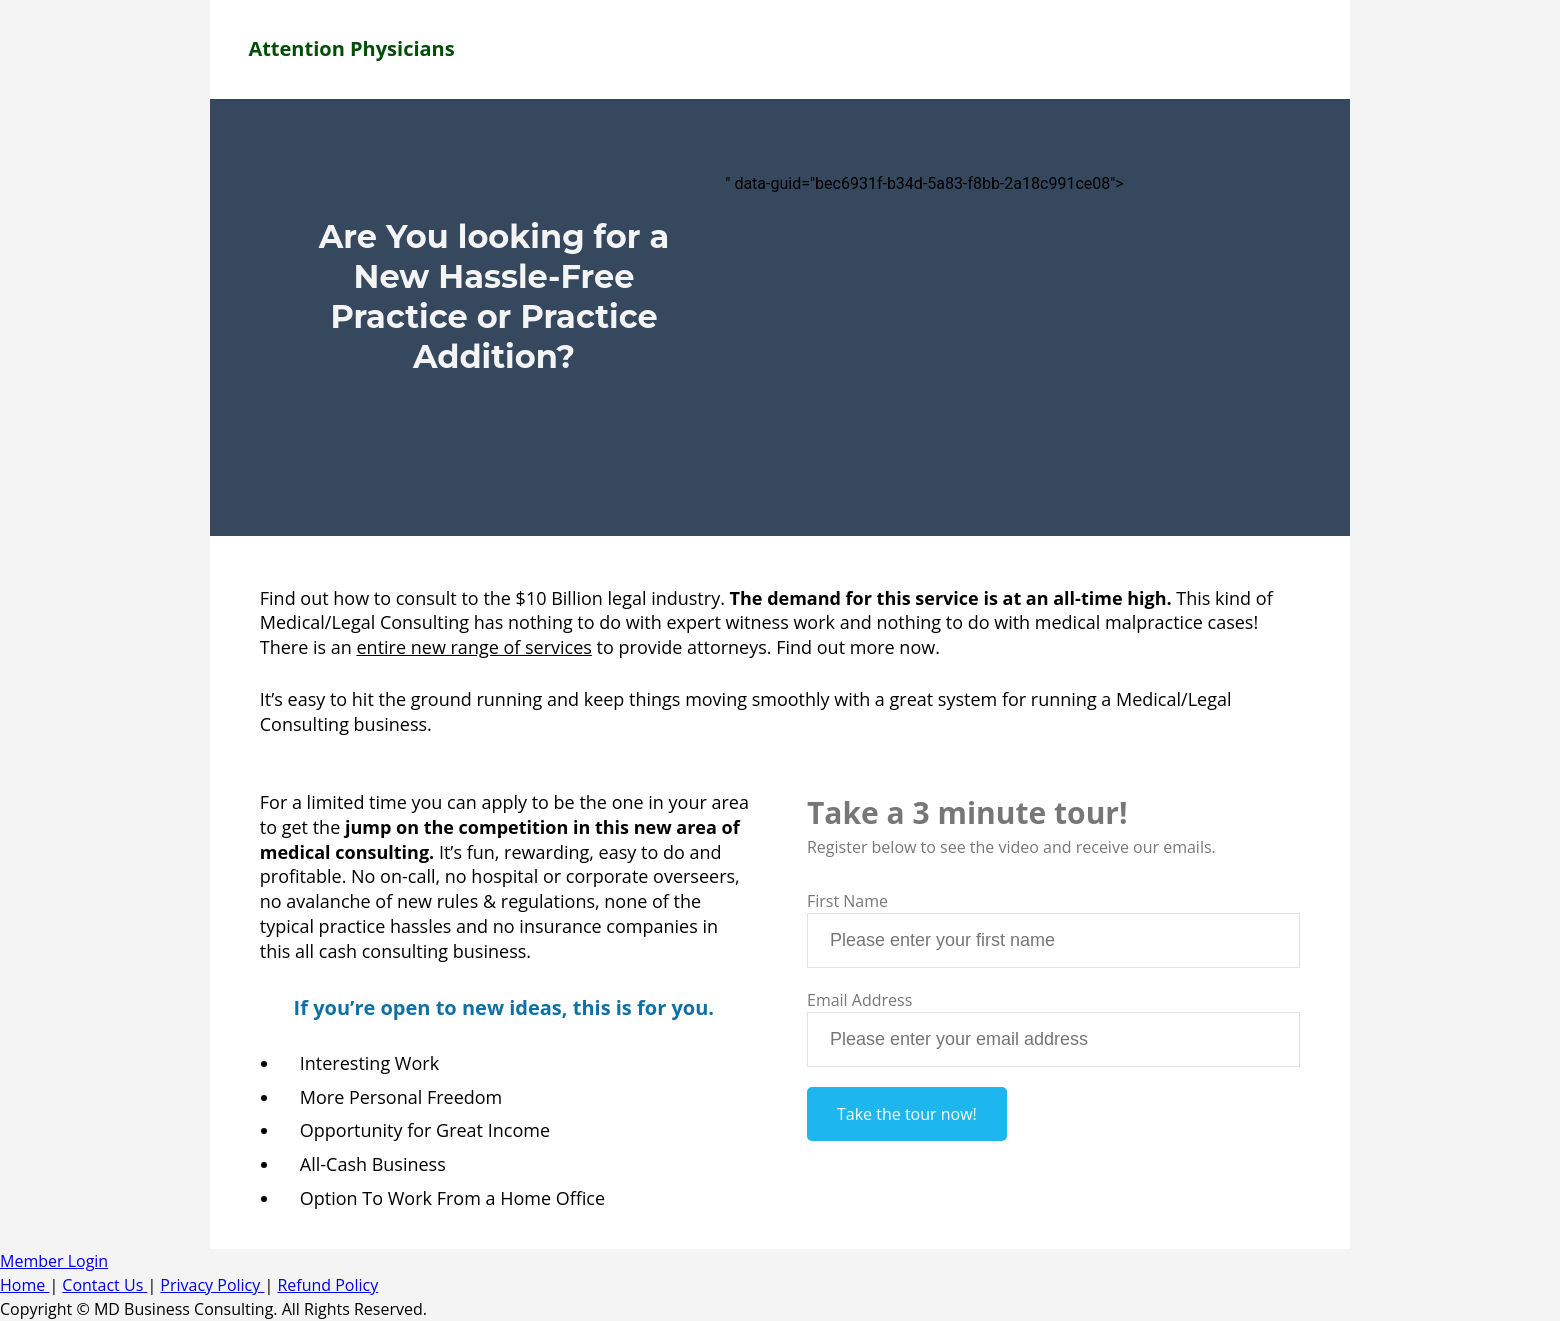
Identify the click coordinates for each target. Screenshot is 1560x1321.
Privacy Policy (212, 1285)
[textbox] (1053, 940)
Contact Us (104, 1285)
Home (24, 1285)
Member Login (54, 1261)
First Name (847, 901)
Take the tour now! (907, 1114)
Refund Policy (327, 1285)
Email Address (859, 1000)
